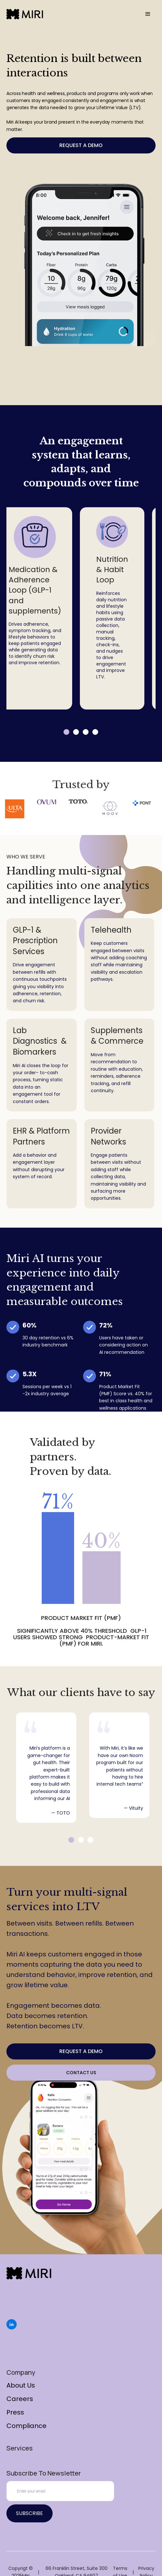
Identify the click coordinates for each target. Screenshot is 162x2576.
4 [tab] (95, 732)
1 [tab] (66, 732)
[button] (148, 14)
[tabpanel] (112, 608)
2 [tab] (76, 732)
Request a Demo (81, 145)
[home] (24, 14)
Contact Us (81, 2072)
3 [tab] (86, 732)
